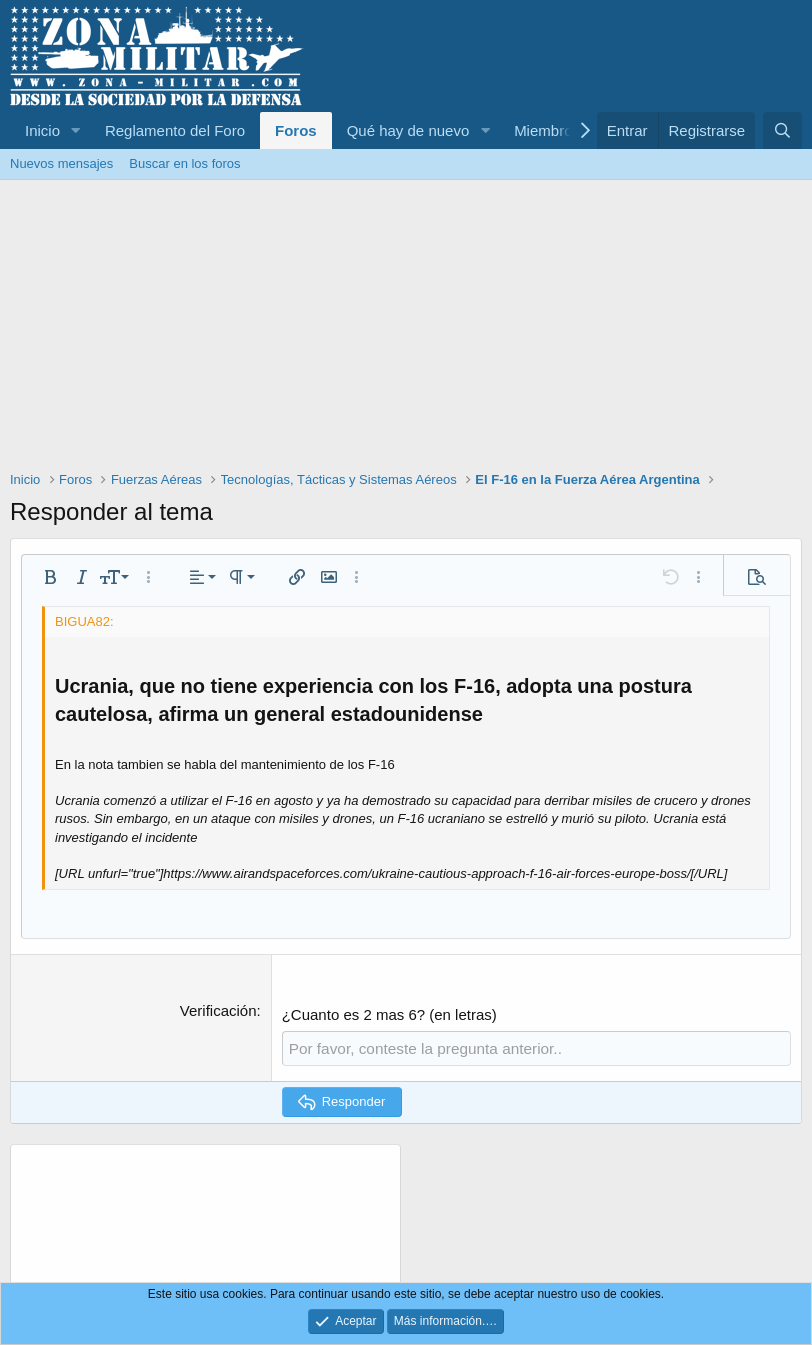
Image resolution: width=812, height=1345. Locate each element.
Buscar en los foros (184, 163)
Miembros (547, 130)
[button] (76, 130)
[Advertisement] (406, 330)
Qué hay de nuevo (408, 130)
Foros (296, 130)
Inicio (42, 130)
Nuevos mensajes (61, 163)
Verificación (218, 1010)
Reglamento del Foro (175, 130)
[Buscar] (782, 130)
